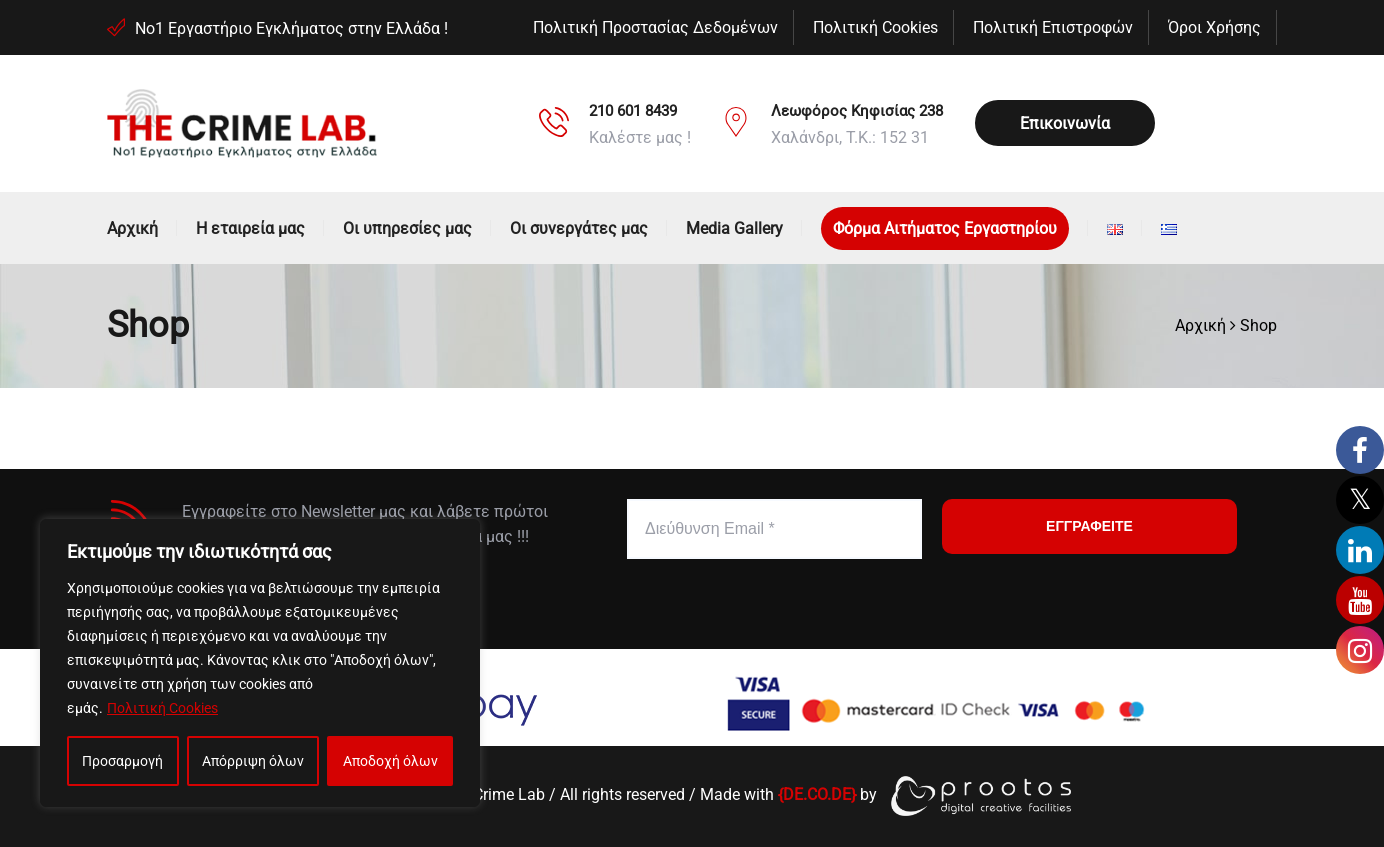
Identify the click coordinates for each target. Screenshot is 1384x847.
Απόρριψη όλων (253, 761)
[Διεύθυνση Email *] (774, 529)
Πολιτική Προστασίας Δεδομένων (655, 27)
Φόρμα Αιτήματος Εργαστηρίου (945, 228)
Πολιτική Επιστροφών (1053, 27)
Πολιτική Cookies (162, 708)
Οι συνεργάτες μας (579, 228)
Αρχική (132, 228)
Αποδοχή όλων (390, 761)
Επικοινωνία (1065, 123)
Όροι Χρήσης (1214, 27)
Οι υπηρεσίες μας (407, 228)
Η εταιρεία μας (250, 228)
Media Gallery (734, 228)
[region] (260, 663)
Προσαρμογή (122, 761)
